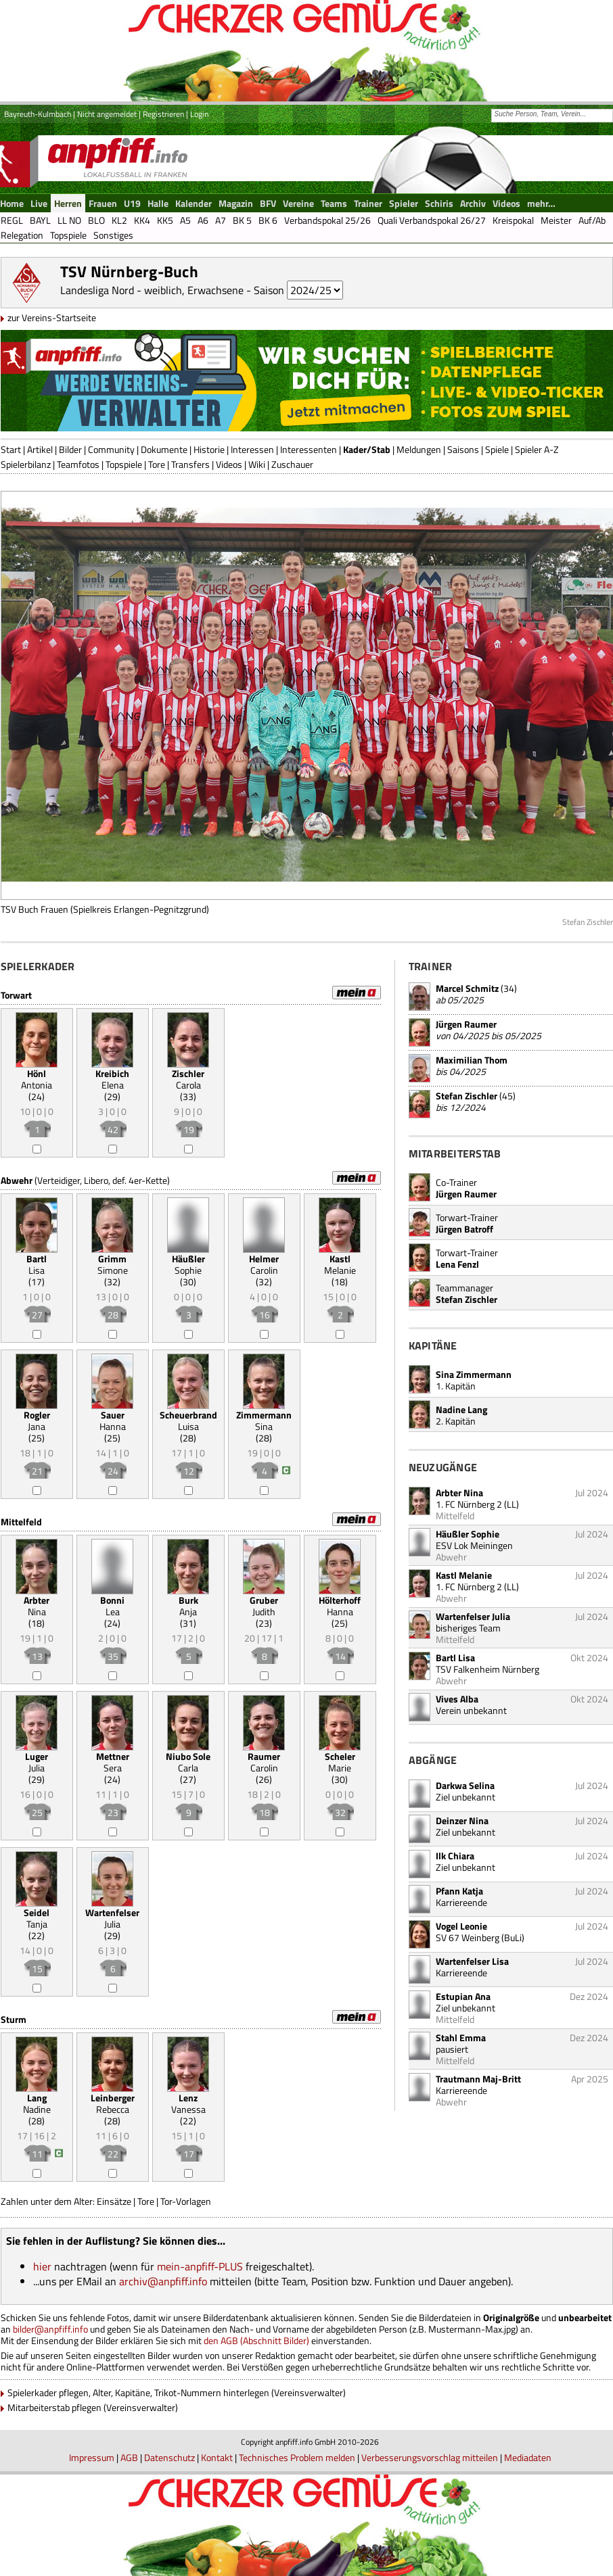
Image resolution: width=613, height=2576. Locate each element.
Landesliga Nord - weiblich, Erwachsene (152, 290)
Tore (156, 464)
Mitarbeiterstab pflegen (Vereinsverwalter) (92, 2407)
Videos (229, 464)
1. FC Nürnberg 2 (469, 1504)
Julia (36, 1762)
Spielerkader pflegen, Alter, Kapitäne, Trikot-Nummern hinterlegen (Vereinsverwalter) (176, 2392)
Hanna (112, 1420)
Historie (209, 449)
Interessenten (308, 449)
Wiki (256, 464)
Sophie (188, 1264)
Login (199, 114)
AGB (129, 2457)
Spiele (497, 449)
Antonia (36, 1079)
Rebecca (113, 2103)
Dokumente (164, 449)
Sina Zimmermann (474, 1374)
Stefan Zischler (466, 1096)
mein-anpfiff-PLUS (200, 2266)
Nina (36, 1606)
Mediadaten (527, 2457)
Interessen (252, 449)
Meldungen (418, 449)
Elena (112, 1079)
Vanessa (188, 2103)
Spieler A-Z (537, 449)
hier (42, 2266)
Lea (112, 1606)
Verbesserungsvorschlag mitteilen (429, 2457)
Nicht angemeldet (107, 114)
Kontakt (217, 2457)
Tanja (36, 1918)
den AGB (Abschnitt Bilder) (256, 2340)
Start (11, 449)
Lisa (36, 1264)
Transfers (190, 464)
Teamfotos (78, 464)
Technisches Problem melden (297, 2457)
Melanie (340, 1264)
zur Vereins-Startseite (51, 317)
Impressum (91, 2457)
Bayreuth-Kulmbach (37, 114)
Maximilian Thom (471, 1060)
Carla (188, 1762)
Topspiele (124, 464)
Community (111, 449)
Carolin (264, 1264)
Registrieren (163, 114)
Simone (112, 1264)
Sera (112, 1762)
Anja (188, 1606)
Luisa (188, 1420)
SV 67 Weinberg (467, 1937)
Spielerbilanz (26, 464)
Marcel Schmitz (467, 988)
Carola (188, 1079)
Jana (37, 1420)
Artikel (40, 449)
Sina (264, 1420)
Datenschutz (169, 2457)
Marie (340, 1762)
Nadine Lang (461, 1409)
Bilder (70, 449)
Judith (264, 1606)
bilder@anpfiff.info (50, 2329)
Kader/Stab (366, 449)
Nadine (37, 2103)
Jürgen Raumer (466, 1024)
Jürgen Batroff (464, 1229)
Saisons (463, 449)
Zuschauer (292, 464)
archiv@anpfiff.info (163, 2281)
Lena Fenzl (457, 1264)
